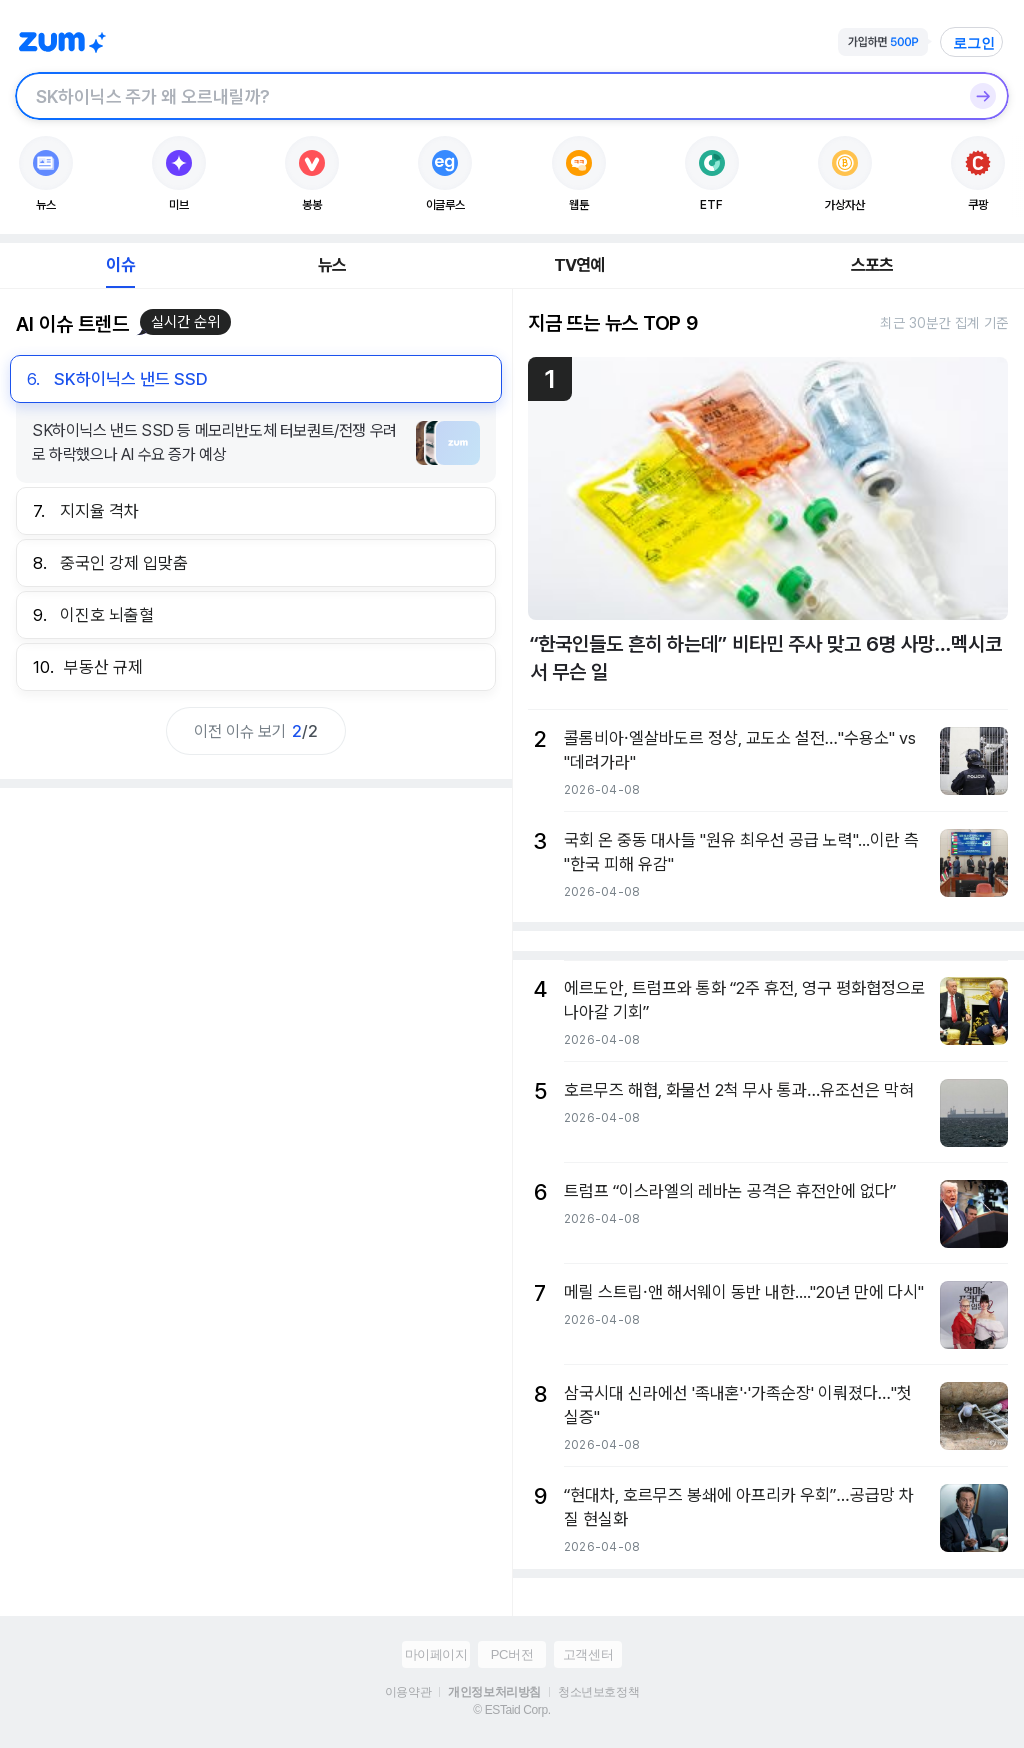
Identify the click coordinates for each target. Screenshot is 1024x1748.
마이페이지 (436, 1654)
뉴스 (332, 265)
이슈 (120, 265)
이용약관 (408, 1692)
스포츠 (872, 265)
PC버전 (512, 1654)
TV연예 (579, 265)
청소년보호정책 (598, 1692)
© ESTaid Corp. (511, 1710)
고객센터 (588, 1654)
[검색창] (486, 96)
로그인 (974, 43)
